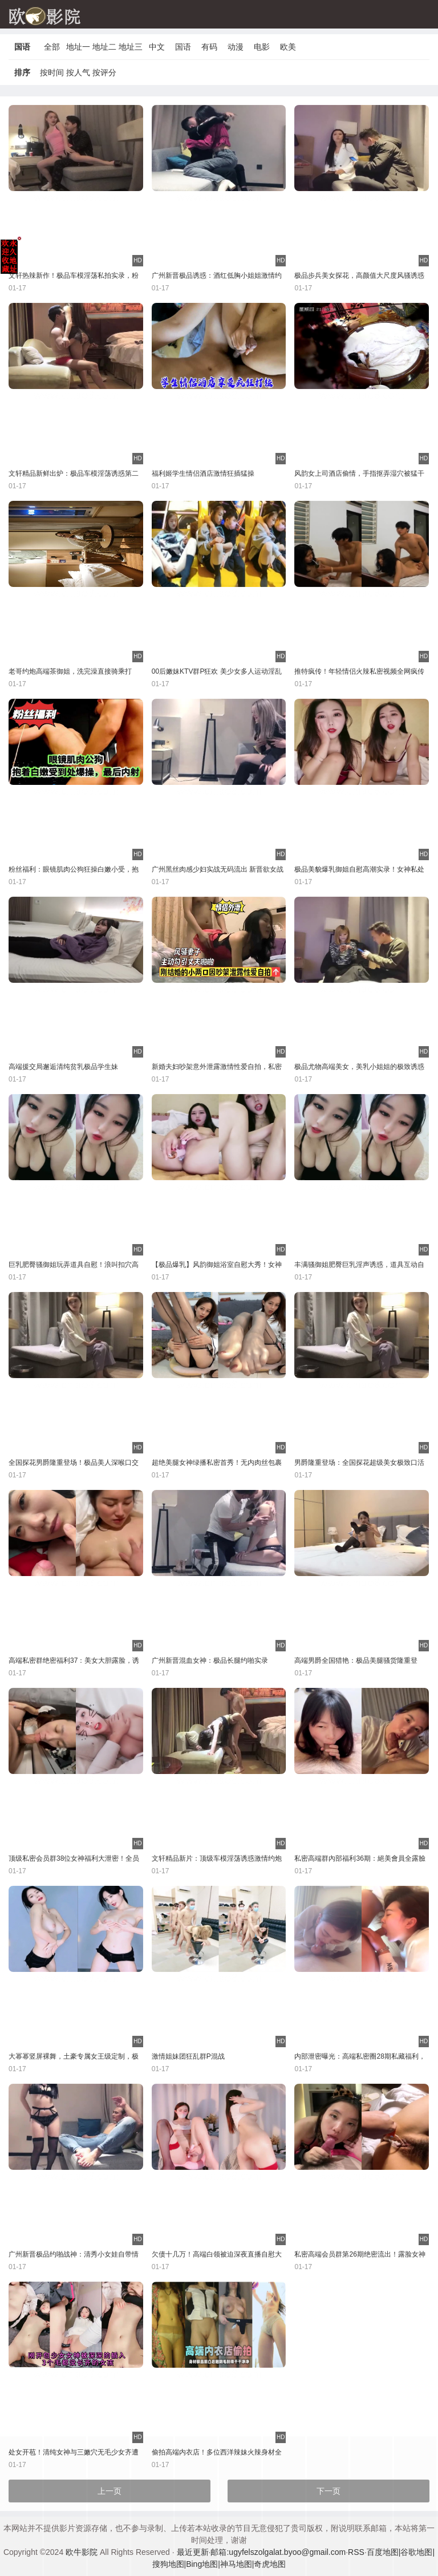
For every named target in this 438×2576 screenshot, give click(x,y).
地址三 (131, 46)
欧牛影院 (82, 2552)
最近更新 (193, 2552)
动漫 (236, 46)
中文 (157, 46)
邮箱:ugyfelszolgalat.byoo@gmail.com (278, 2552)
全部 (52, 46)
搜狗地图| (169, 2564)
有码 (209, 46)
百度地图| (384, 2552)
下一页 (328, 2491)
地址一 (78, 46)
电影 (262, 46)
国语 (183, 46)
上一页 (109, 2491)
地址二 (104, 46)
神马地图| (237, 2564)
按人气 (78, 72)
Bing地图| (203, 2564)
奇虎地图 (270, 2564)
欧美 (288, 46)
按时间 (52, 72)
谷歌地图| (417, 2552)
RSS (356, 2552)
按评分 (104, 72)
